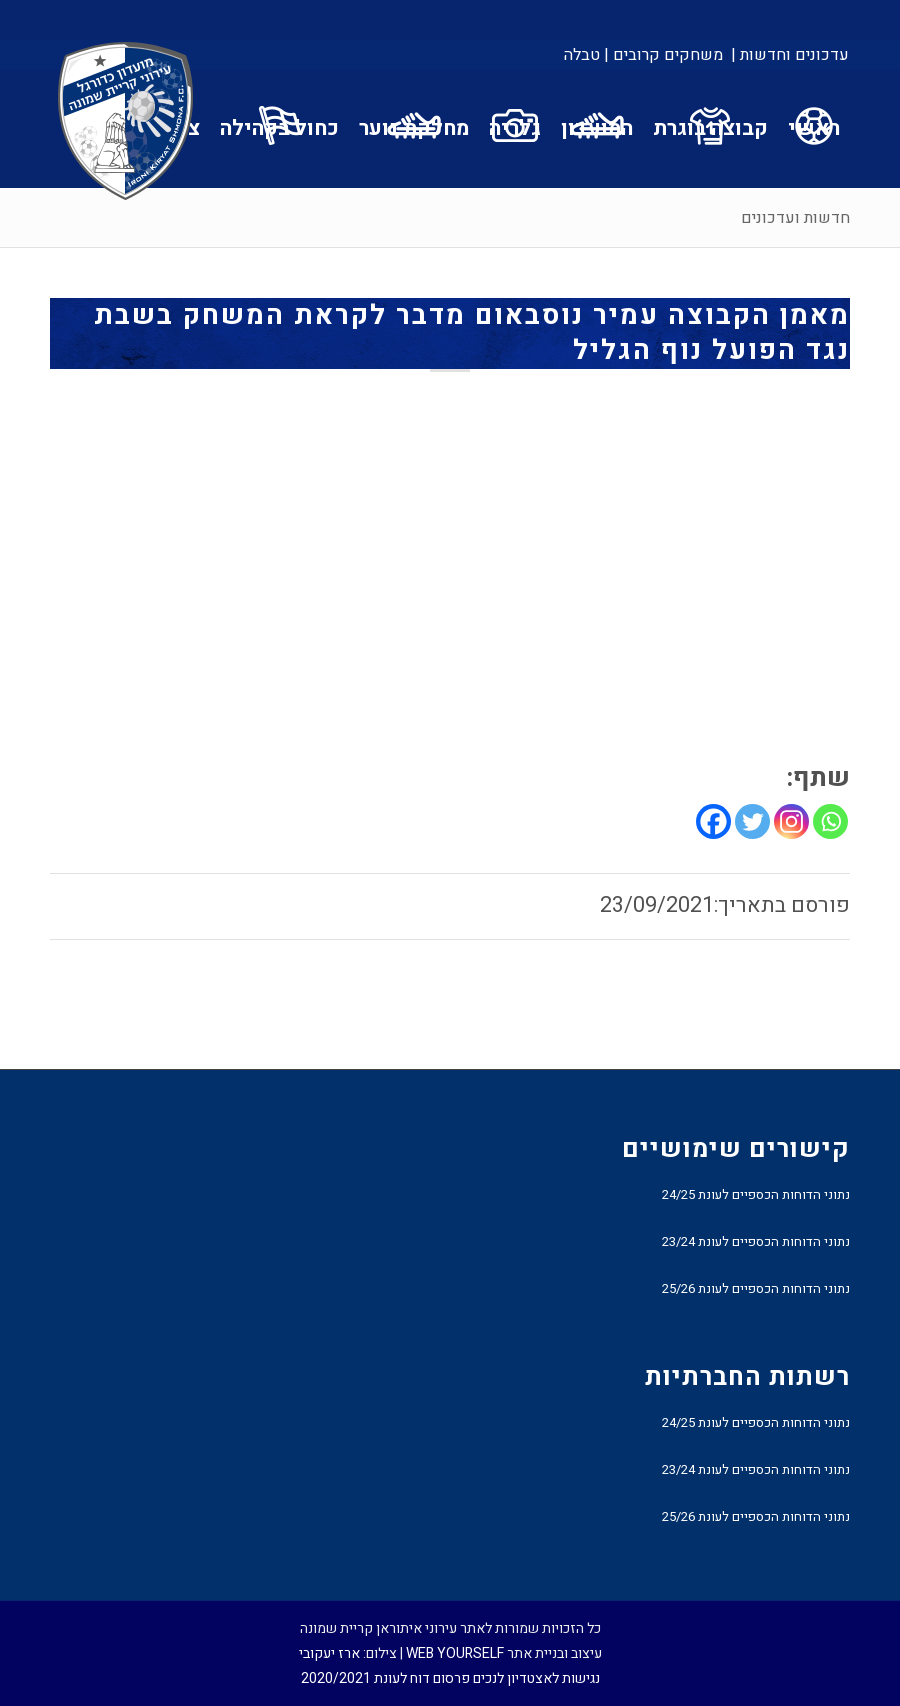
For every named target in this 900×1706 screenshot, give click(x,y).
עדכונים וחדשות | (790, 55)
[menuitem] (788, 55)
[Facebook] (713, 821)
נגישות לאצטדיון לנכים (536, 1678)
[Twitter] (752, 821)
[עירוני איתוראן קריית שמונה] (126, 122)
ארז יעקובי (329, 1653)
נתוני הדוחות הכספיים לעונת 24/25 (756, 1194)
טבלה (582, 55)
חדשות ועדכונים (795, 218)
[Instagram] (791, 821)
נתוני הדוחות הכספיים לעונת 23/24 (756, 1241)
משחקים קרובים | (663, 55)
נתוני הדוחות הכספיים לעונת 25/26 (756, 1288)
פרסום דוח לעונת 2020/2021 (385, 1678)
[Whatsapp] (830, 821)
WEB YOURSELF (455, 1653)
